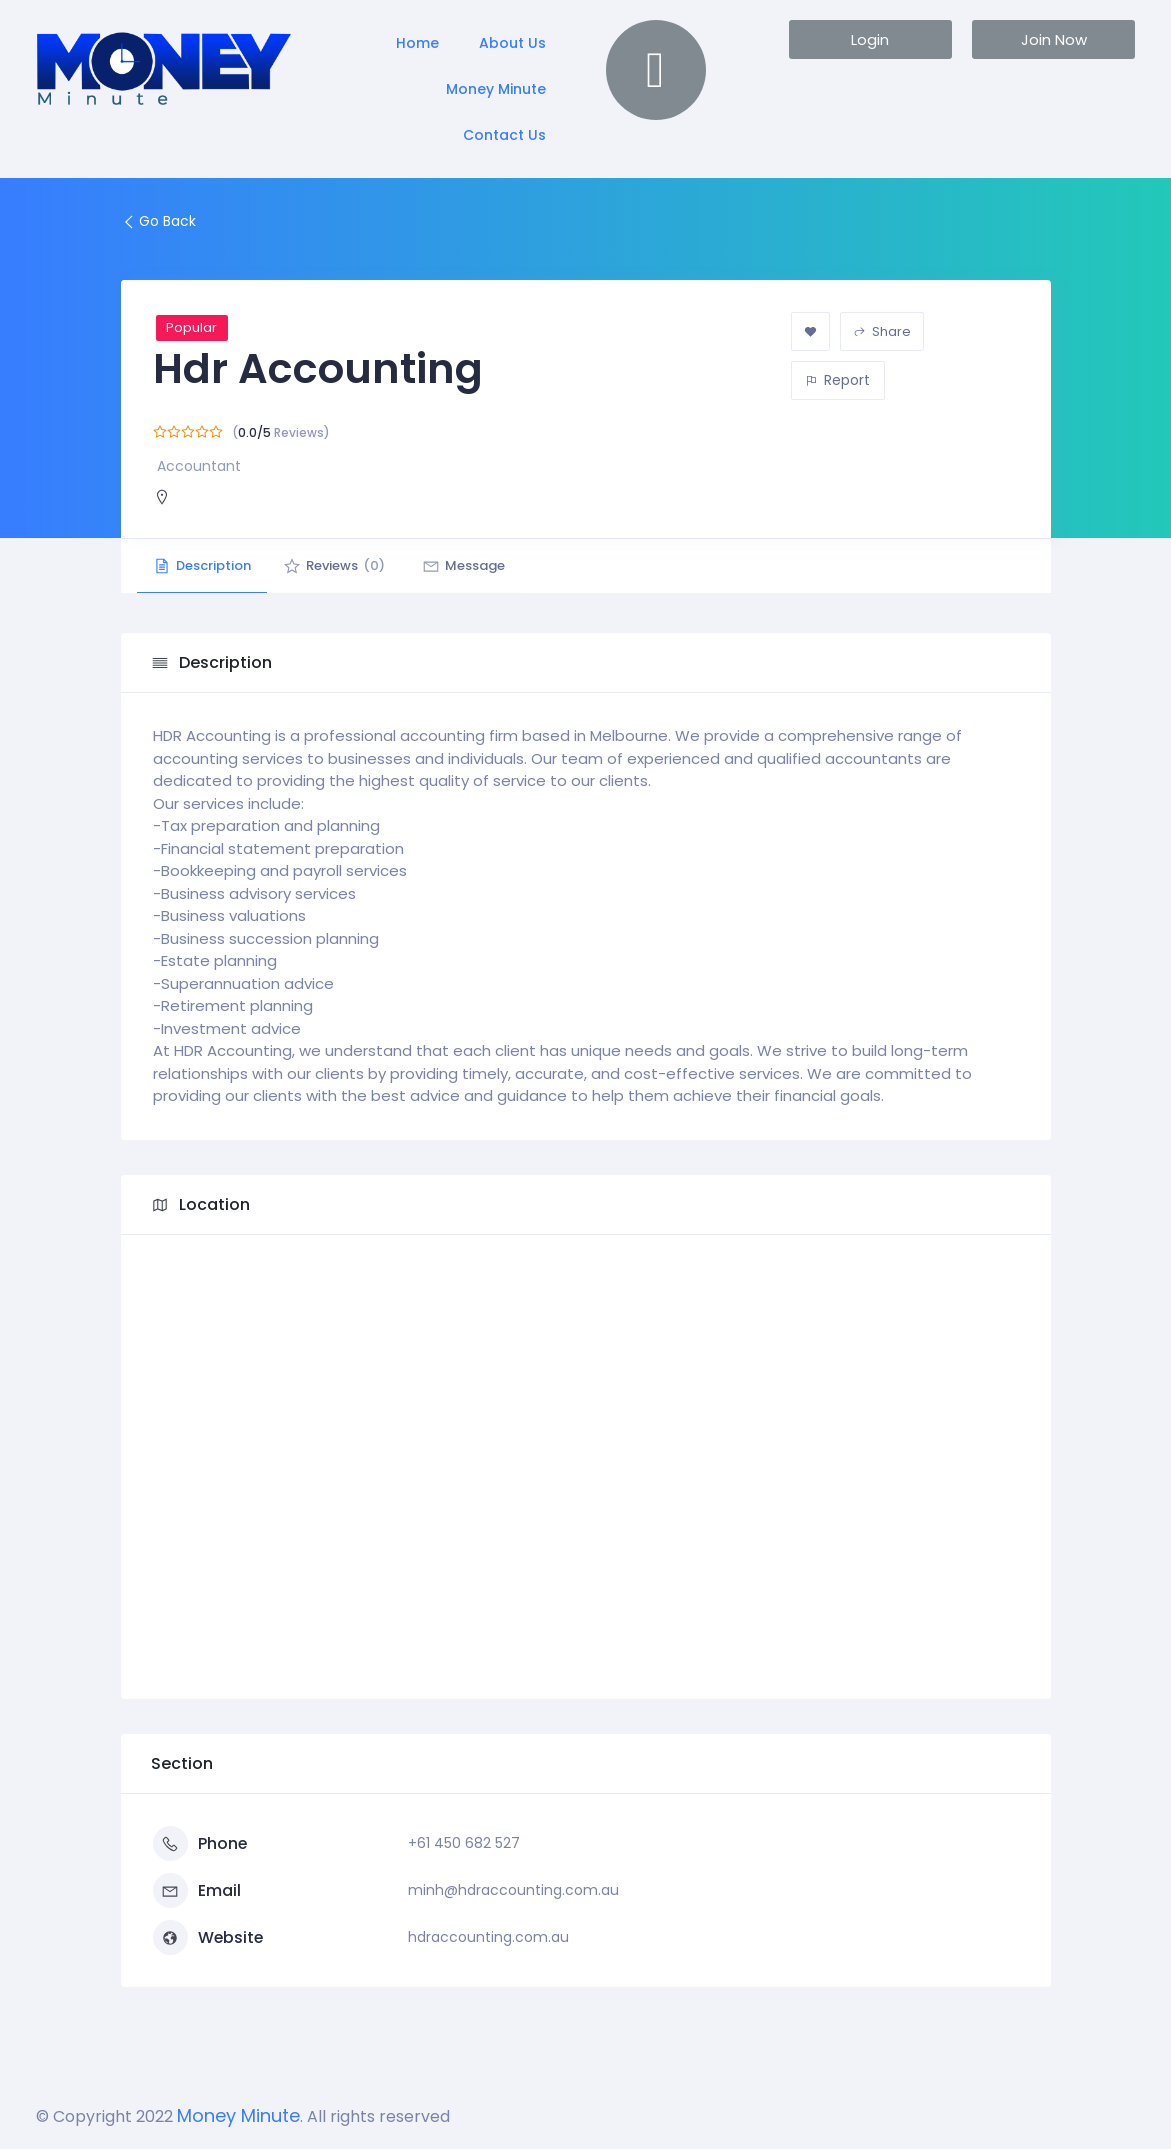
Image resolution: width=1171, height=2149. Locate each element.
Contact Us (504, 135)
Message (483, 565)
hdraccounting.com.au (488, 1937)
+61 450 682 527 (464, 1843)
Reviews (346, 565)
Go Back (158, 221)
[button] (870, 39)
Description (206, 565)
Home (417, 43)
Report (837, 380)
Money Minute (496, 89)
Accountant (199, 466)
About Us (512, 43)
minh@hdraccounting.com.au (513, 1890)
